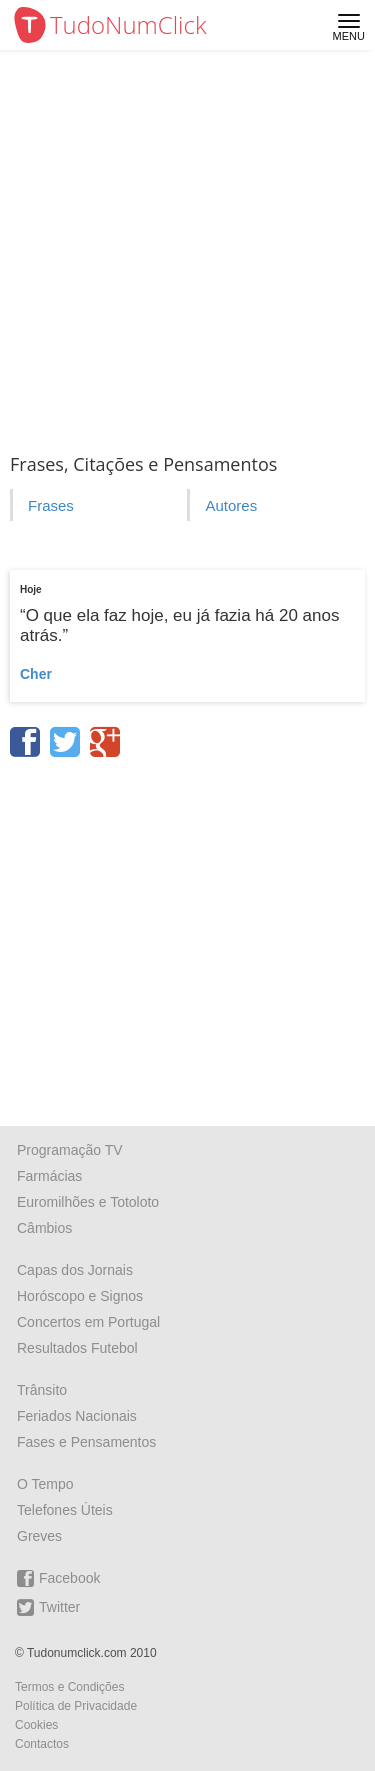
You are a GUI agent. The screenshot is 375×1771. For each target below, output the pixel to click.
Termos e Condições (69, 1687)
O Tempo (45, 1484)
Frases (51, 505)
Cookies (36, 1725)
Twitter (48, 1607)
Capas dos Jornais (75, 1270)
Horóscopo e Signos (80, 1296)
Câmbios (44, 1228)
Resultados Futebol (77, 1348)
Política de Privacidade (76, 1706)
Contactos (42, 1744)
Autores (231, 505)
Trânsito (42, 1390)
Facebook (58, 1578)
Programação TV (70, 1150)
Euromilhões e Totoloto (88, 1202)
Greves (39, 1536)
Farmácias (49, 1176)
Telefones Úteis (65, 1510)
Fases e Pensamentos (86, 1442)
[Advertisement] (187, 247)
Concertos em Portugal (88, 1322)
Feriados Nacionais (77, 1416)
